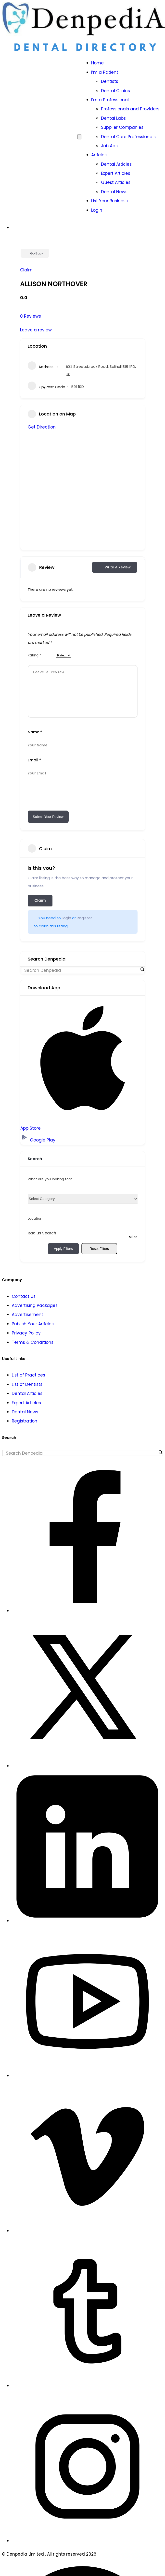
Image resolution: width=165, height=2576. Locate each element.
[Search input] (81, 977)
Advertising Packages (35, 1313)
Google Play (37, 1147)
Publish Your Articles (33, 1331)
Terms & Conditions (32, 1350)
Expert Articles (115, 173)
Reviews (30, 316)
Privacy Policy (26, 1340)
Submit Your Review (48, 824)
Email (34, 767)
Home (97, 63)
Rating (34, 655)
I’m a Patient (104, 72)
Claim (26, 270)
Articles (99, 155)
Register (84, 925)
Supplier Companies (122, 127)
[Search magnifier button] (142, 976)
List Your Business (109, 201)
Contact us (24, 1304)
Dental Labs (113, 118)
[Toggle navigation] (79, 136)
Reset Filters (101, 1256)
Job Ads (109, 146)
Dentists (109, 81)
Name (35, 739)
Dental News (114, 192)
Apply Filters (63, 1256)
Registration (24, 1428)
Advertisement (27, 1322)
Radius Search (42, 1240)
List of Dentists (27, 1392)
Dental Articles (116, 164)
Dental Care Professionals (128, 137)
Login (96, 210)
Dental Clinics (115, 91)
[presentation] (65, 801)
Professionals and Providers (130, 109)
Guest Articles (115, 182)
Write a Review (115, 567)
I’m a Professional (110, 100)
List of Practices (28, 1382)
